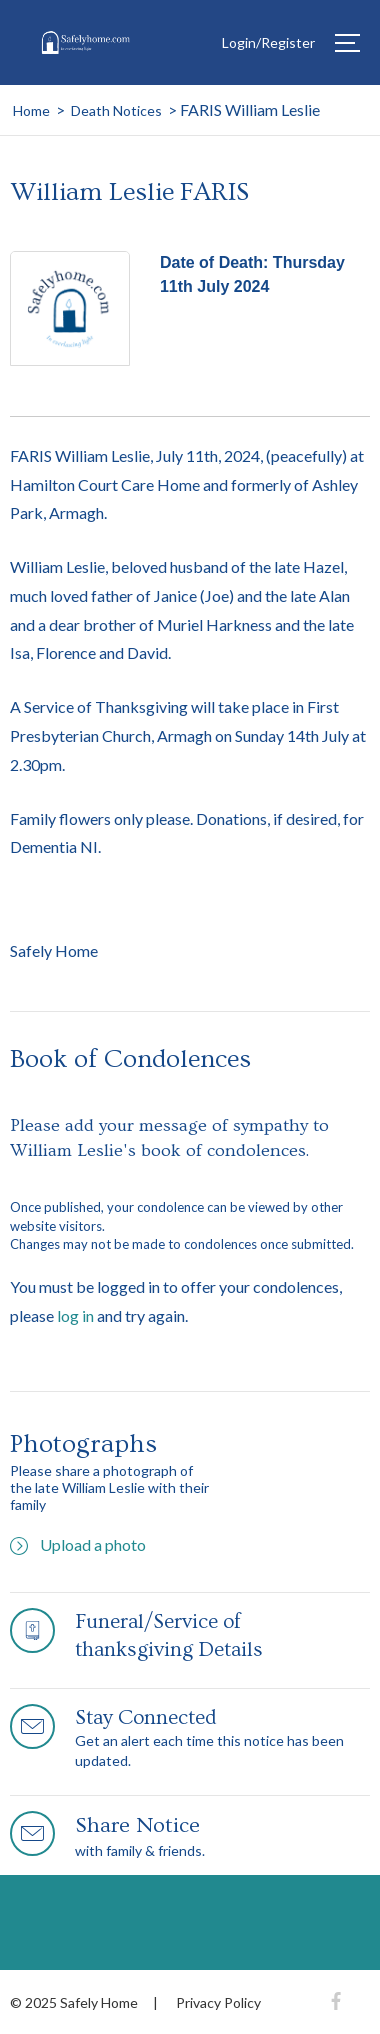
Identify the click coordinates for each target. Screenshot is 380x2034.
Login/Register (268, 42)
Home (31, 110)
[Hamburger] (347, 43)
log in (75, 1315)
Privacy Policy (218, 2003)
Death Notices (116, 110)
